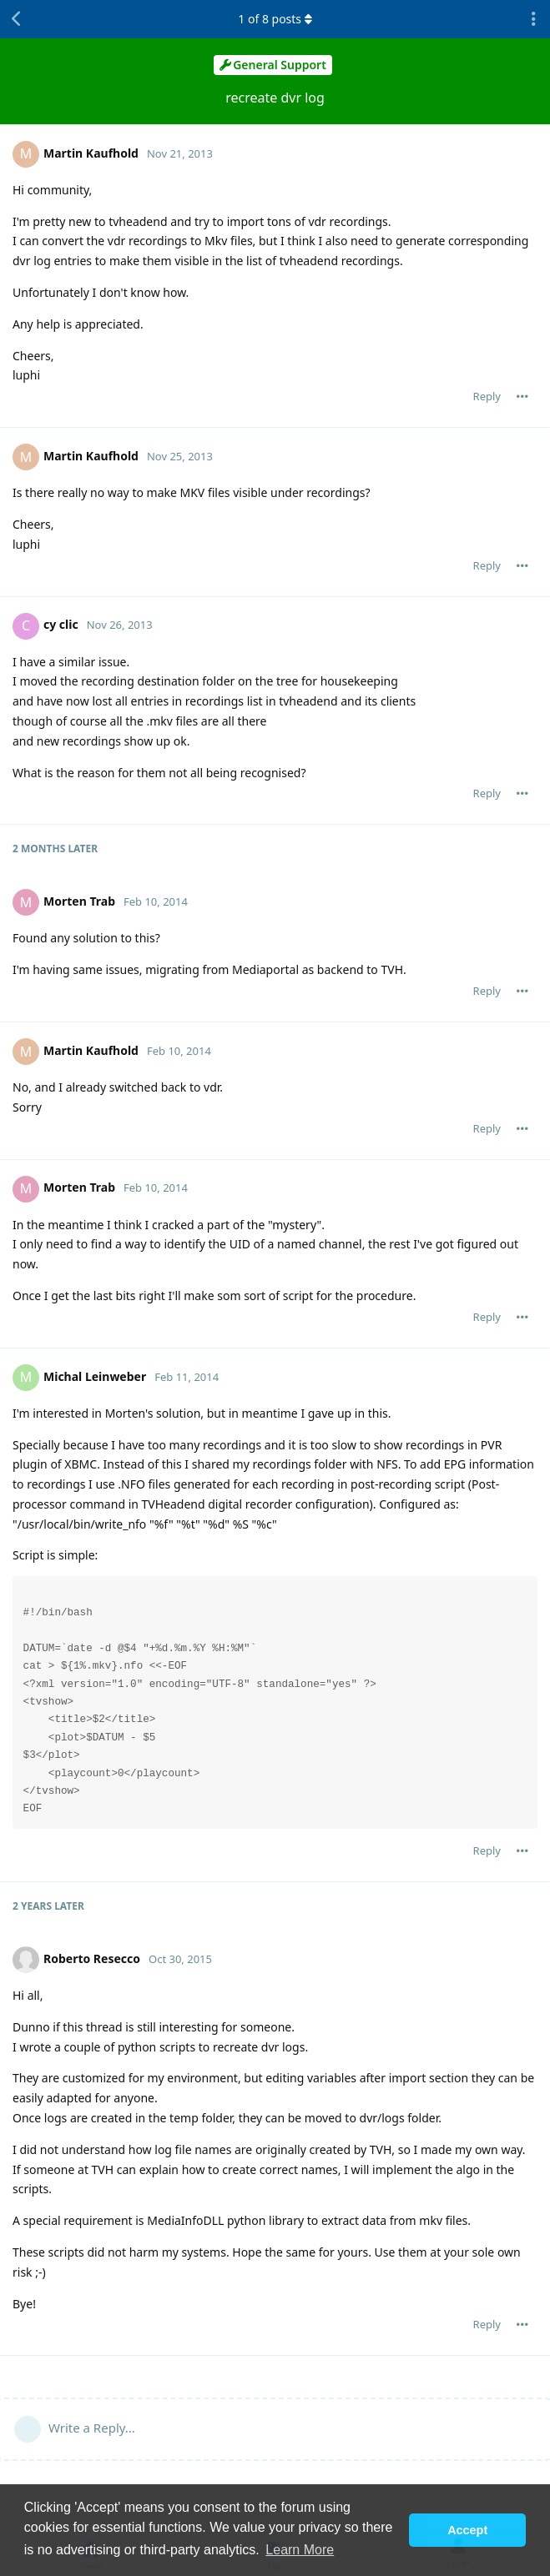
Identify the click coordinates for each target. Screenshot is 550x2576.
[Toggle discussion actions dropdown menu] (533, 19)
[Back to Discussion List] (16, 19)
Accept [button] (467, 2530)
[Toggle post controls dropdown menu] (522, 396)
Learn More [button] (299, 2550)
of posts (274, 19)
